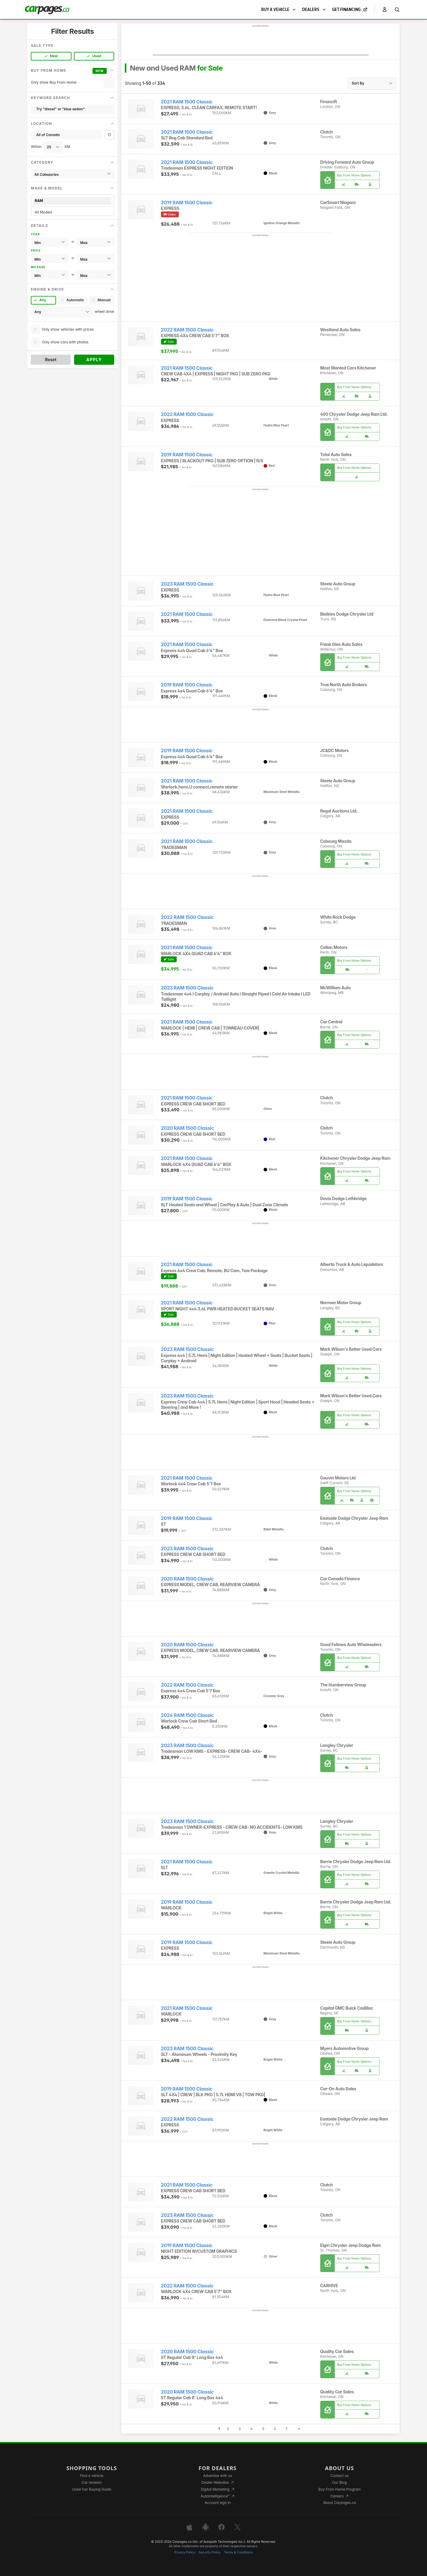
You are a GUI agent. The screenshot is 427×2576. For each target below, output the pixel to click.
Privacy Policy (184, 2552)
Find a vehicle (91, 2475)
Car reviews (92, 2482)
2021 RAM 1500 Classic (187, 102)
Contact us (339, 2475)
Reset (50, 359)
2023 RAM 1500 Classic (187, 584)
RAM (72, 200)
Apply (94, 359)
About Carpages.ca (339, 2502)
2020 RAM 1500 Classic (187, 1128)
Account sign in (218, 2502)
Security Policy (210, 2552)
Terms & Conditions (238, 2552)
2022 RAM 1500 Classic (187, 330)
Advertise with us (217, 2475)
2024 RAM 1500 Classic (187, 1715)
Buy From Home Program (339, 2489)
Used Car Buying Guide (91, 2489)
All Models (72, 212)
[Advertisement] (261, 41)
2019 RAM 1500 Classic (187, 202)
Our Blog (339, 2482)
